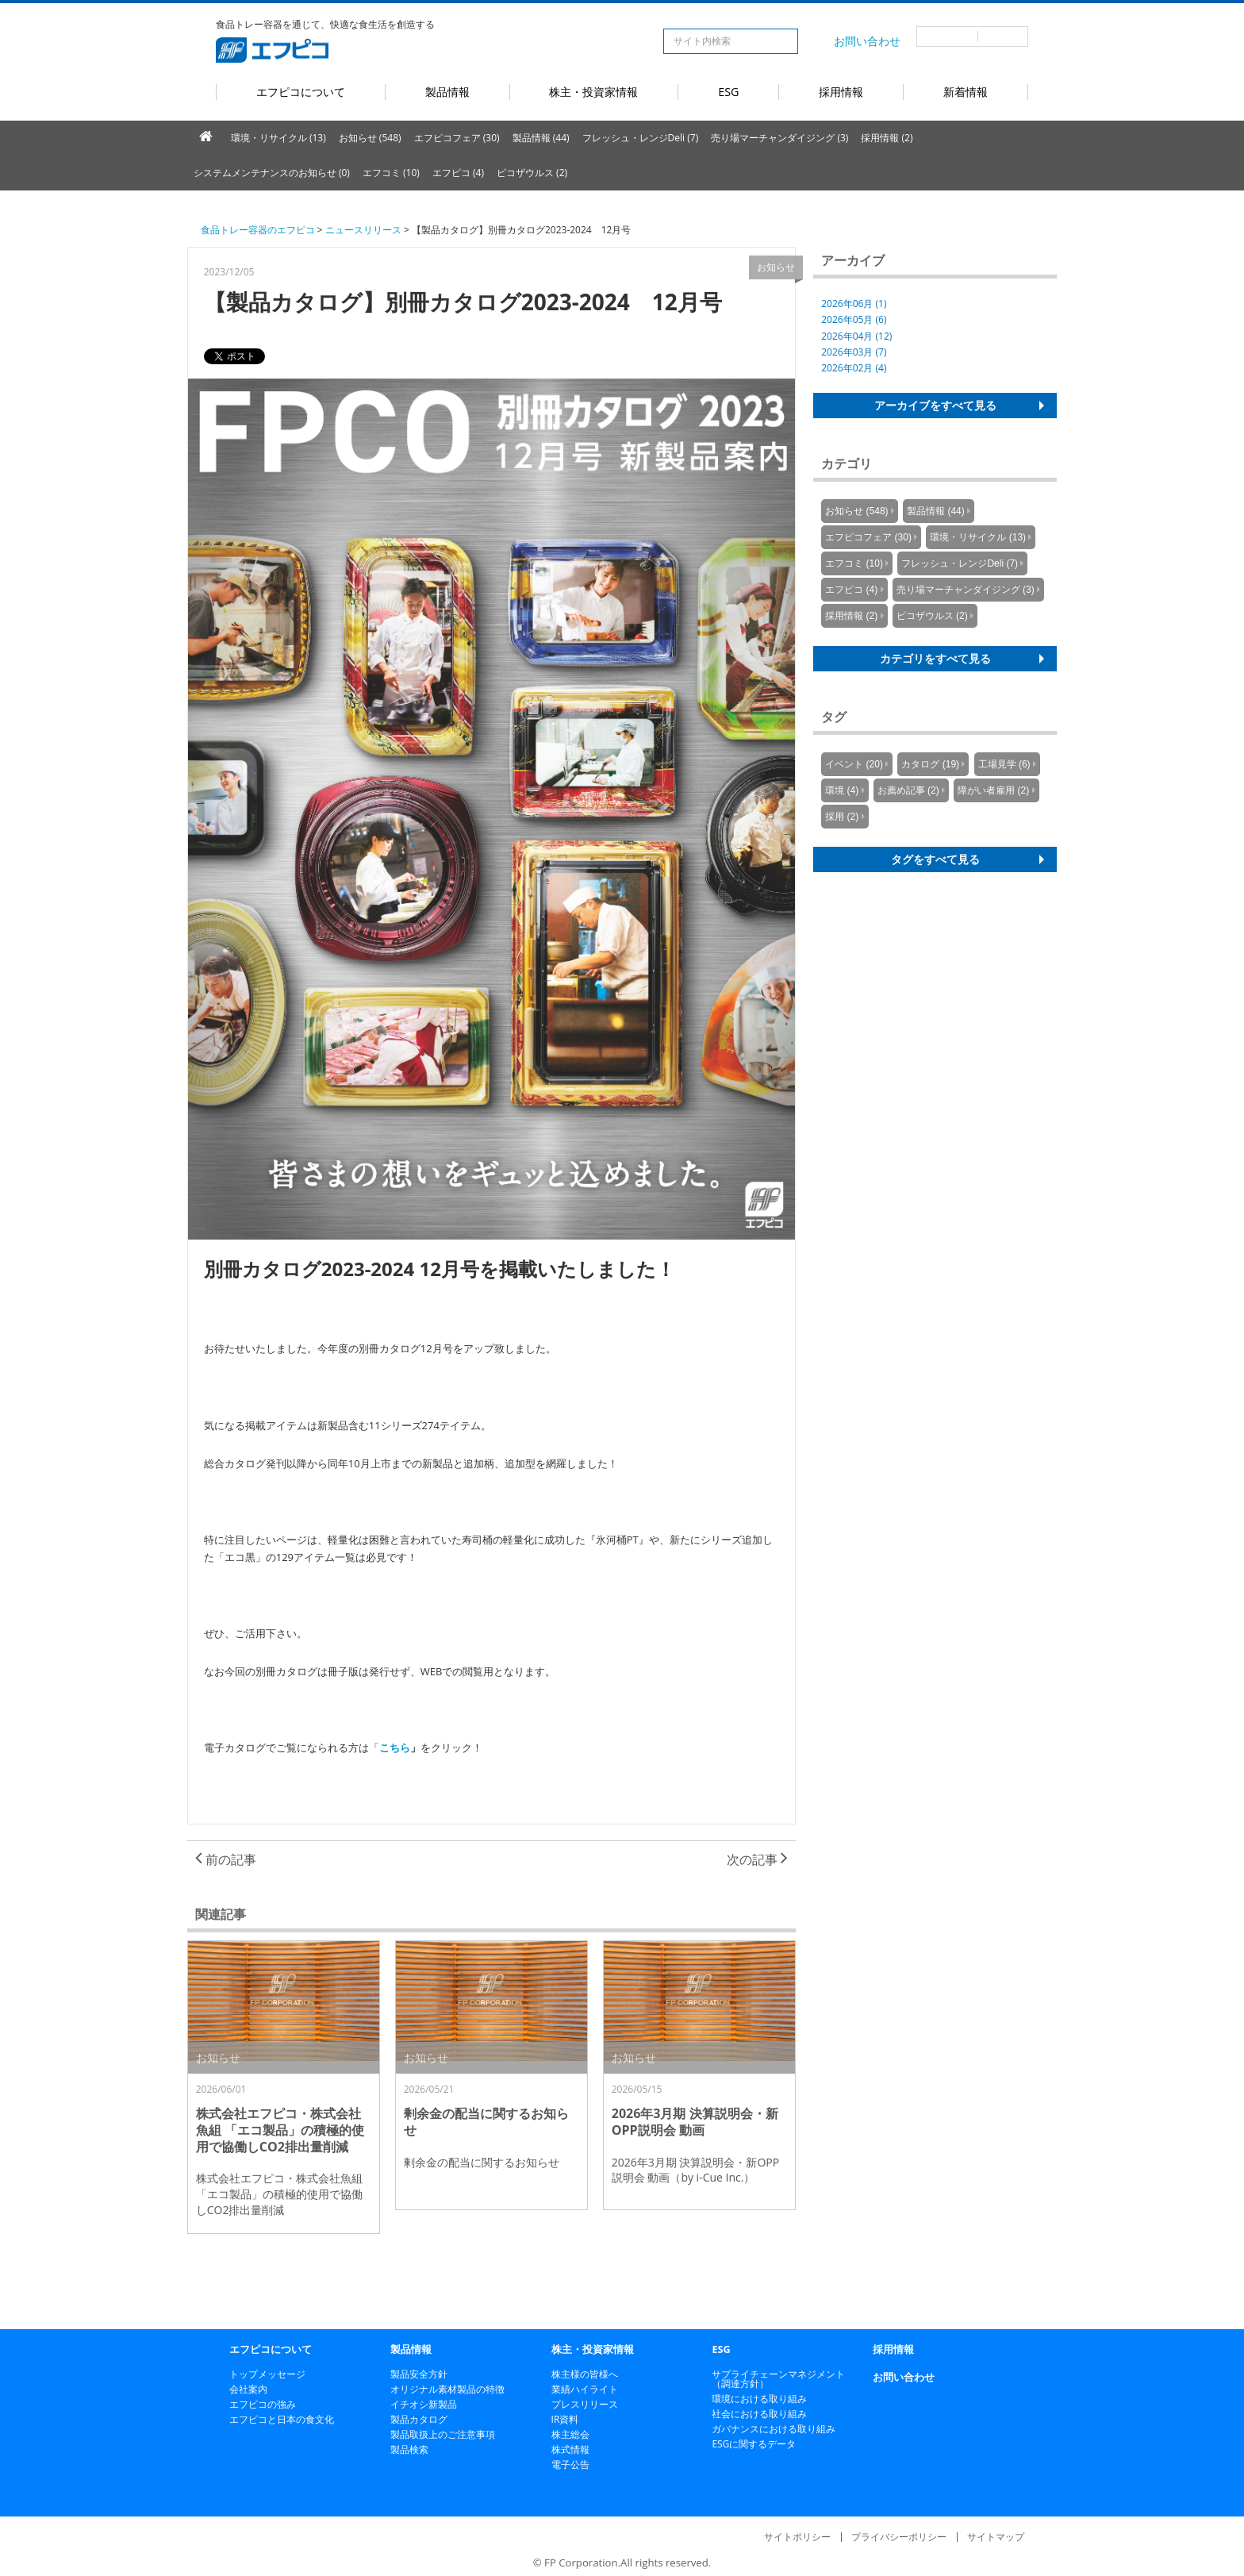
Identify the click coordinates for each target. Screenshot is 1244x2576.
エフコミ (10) (391, 172)
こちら (394, 1747)
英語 (1003, 36)
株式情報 (570, 2449)
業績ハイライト (584, 2389)
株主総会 (570, 2434)
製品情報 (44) (541, 137)
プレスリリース (584, 2404)
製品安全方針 (418, 2374)
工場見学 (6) (1004, 764)
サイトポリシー (797, 2536)
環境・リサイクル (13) (278, 137)
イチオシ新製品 (423, 2404)
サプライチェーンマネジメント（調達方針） (778, 2378)
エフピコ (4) (458, 172)
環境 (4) (841, 790)
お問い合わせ (867, 40)
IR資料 (565, 2419)
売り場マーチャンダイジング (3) (779, 137)
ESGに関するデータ (754, 2444)
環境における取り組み (759, 2398)
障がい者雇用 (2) (993, 790)
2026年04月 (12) (856, 336)
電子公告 (570, 2464)
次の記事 (757, 1859)
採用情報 (841, 91)
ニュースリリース (363, 229)
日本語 (947, 36)
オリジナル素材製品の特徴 (447, 2389)
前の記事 (225, 1859)
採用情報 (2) (886, 137)
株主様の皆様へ (584, 2374)
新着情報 (965, 91)
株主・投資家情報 (593, 91)
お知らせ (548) (370, 137)
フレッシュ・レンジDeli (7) (640, 137)
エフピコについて (300, 91)
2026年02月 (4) (853, 368)
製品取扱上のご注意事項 (442, 2434)
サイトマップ (995, 2536)
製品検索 (409, 2449)
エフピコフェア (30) (457, 137)
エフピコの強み (262, 2404)
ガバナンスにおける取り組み (773, 2429)
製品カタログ (418, 2419)
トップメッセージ (267, 2374)
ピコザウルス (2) (532, 172)
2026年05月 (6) (853, 319)
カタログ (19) (930, 764)
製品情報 (447, 91)
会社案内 (248, 2389)
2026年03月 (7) (853, 352)
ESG (728, 91)
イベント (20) (854, 764)
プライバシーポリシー (898, 2536)
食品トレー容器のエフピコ (258, 229)
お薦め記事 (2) (908, 790)
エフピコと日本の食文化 (281, 2419)
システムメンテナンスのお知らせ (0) (272, 172)
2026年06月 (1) (853, 303)
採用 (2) (841, 816)
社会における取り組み (759, 2413)
